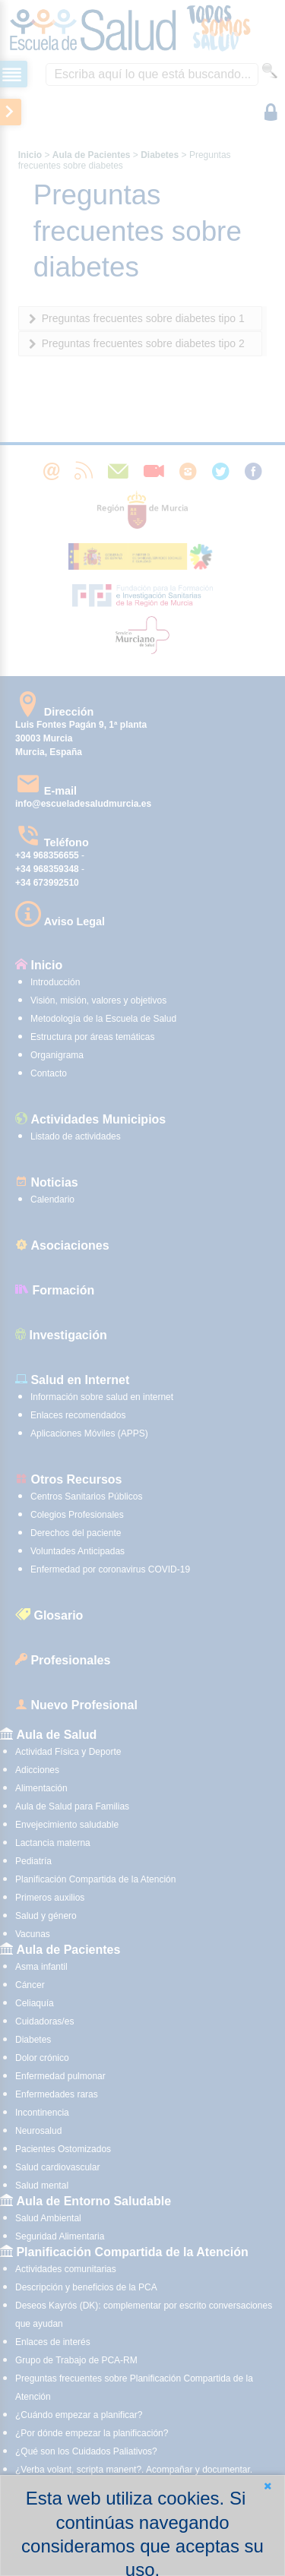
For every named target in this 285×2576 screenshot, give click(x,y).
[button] (267, 2486)
